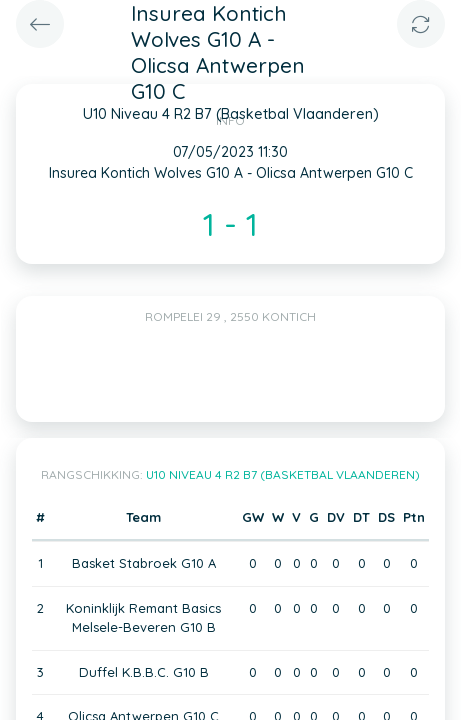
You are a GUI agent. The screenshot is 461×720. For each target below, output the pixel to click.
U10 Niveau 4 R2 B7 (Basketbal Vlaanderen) (283, 474)
